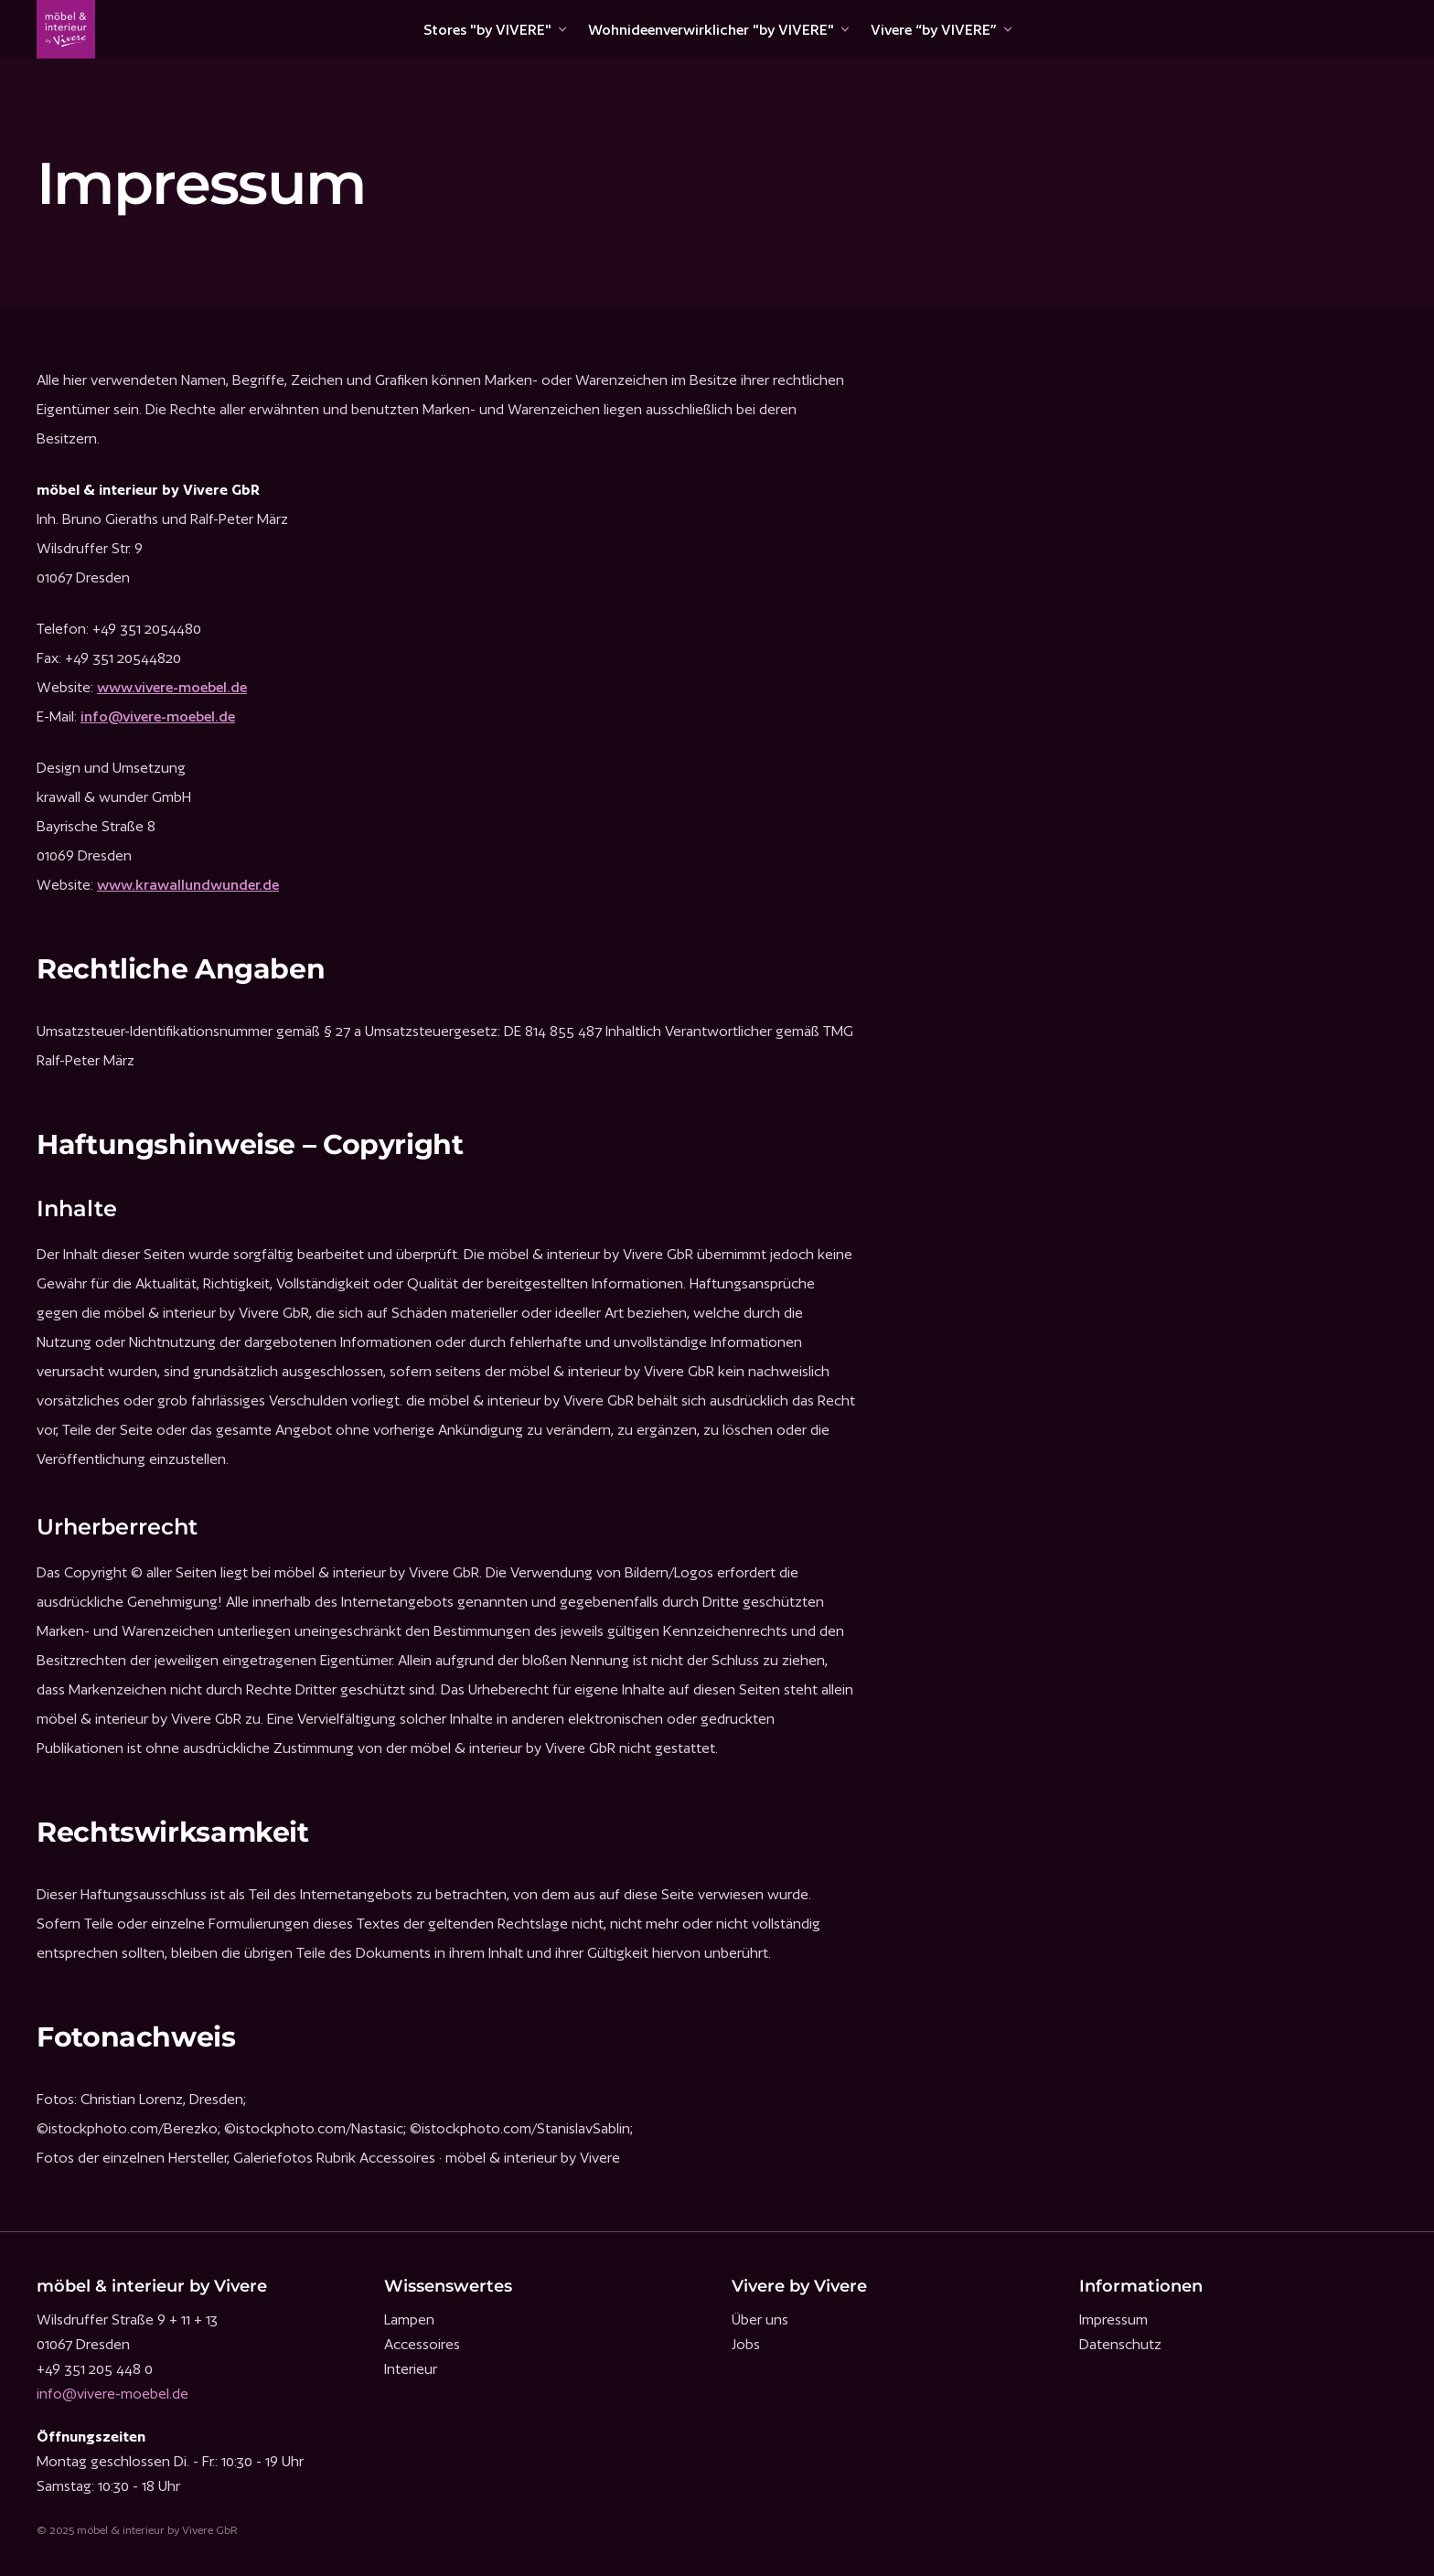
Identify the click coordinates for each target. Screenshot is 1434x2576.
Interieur (410, 2369)
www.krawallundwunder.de (188, 884)
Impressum (1113, 2319)
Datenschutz (1120, 2344)
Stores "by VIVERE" (487, 29)
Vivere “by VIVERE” (934, 29)
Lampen (409, 2319)
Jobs (746, 2344)
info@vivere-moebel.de (157, 716)
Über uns (760, 2319)
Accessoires (422, 2344)
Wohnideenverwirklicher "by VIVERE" (711, 29)
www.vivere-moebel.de (172, 687)
